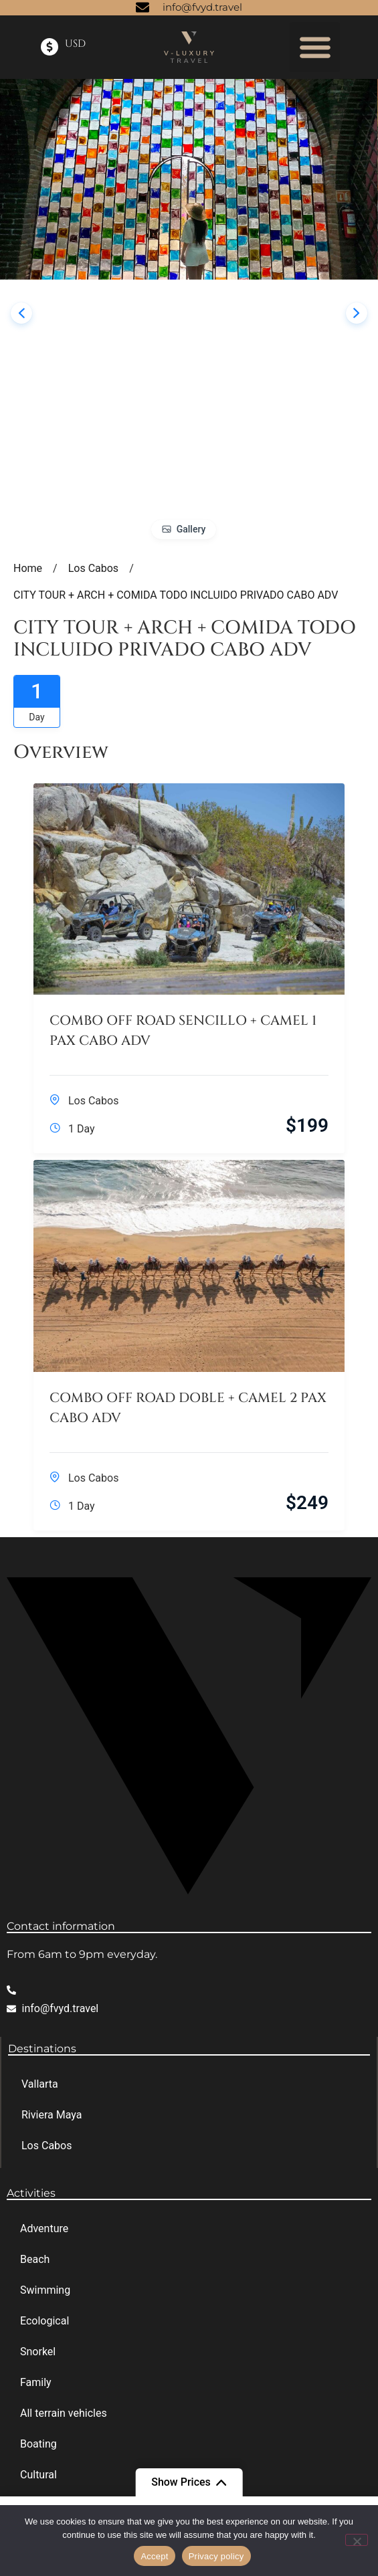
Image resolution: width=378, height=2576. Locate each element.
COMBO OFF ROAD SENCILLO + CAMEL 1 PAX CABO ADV (183, 1030)
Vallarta (39, 2084)
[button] (315, 47)
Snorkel (38, 2351)
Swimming (45, 2290)
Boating (38, 2444)
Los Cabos (93, 1100)
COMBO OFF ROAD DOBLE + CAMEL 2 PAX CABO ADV (188, 1408)
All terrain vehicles (63, 2413)
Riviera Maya (51, 2114)
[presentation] (21, 313)
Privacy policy (216, 2556)
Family (36, 2382)
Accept (154, 2556)
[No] (356, 2540)
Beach (35, 2259)
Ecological (44, 2320)
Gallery (191, 529)
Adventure (44, 2228)
